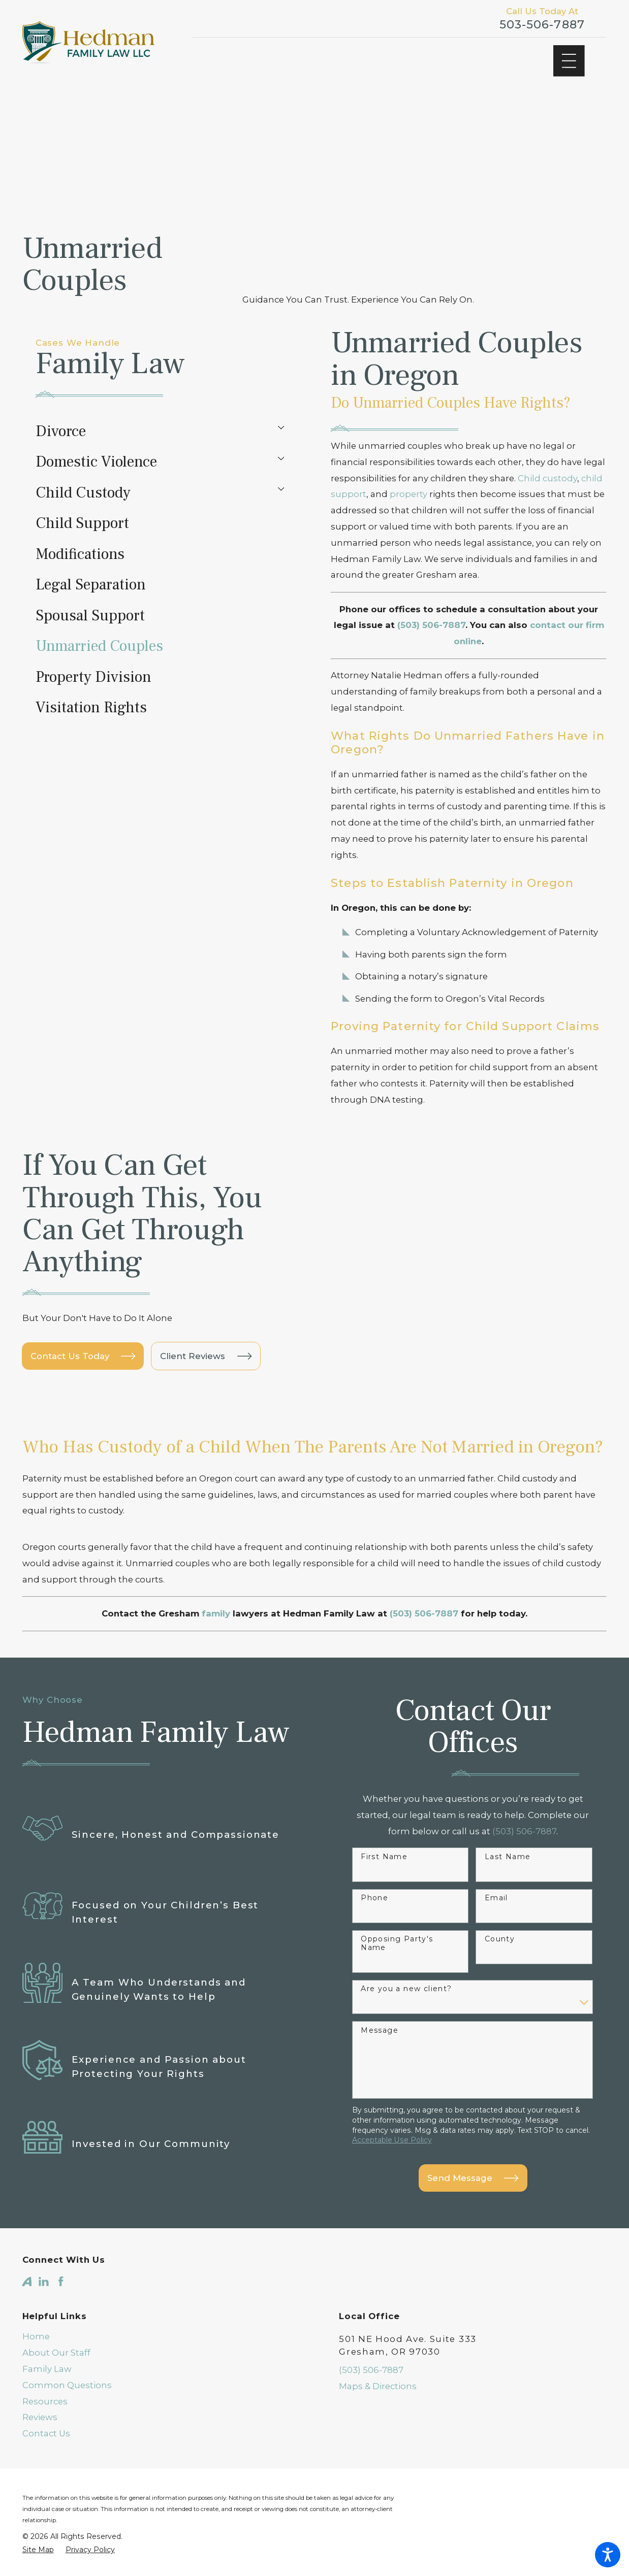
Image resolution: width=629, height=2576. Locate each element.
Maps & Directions (378, 2358)
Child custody (547, 478)
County (500, 1911)
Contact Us (46, 2405)
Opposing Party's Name (397, 1915)
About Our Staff (56, 2325)
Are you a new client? (406, 1961)
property (408, 494)
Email (496, 1870)
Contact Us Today (83, 1342)
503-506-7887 (542, 24)
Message (379, 2002)
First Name (384, 1829)
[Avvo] (27, 2254)
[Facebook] (61, 2254)
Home (36, 2308)
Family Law (47, 2341)
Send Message (473, 2150)
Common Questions (67, 2357)
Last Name (508, 1829)
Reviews (39, 2389)
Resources (45, 2373)
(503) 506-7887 (371, 2342)
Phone (374, 1870)
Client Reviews (205, 1342)
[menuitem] (152, 431)
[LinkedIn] (44, 2254)
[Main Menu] (569, 61)
